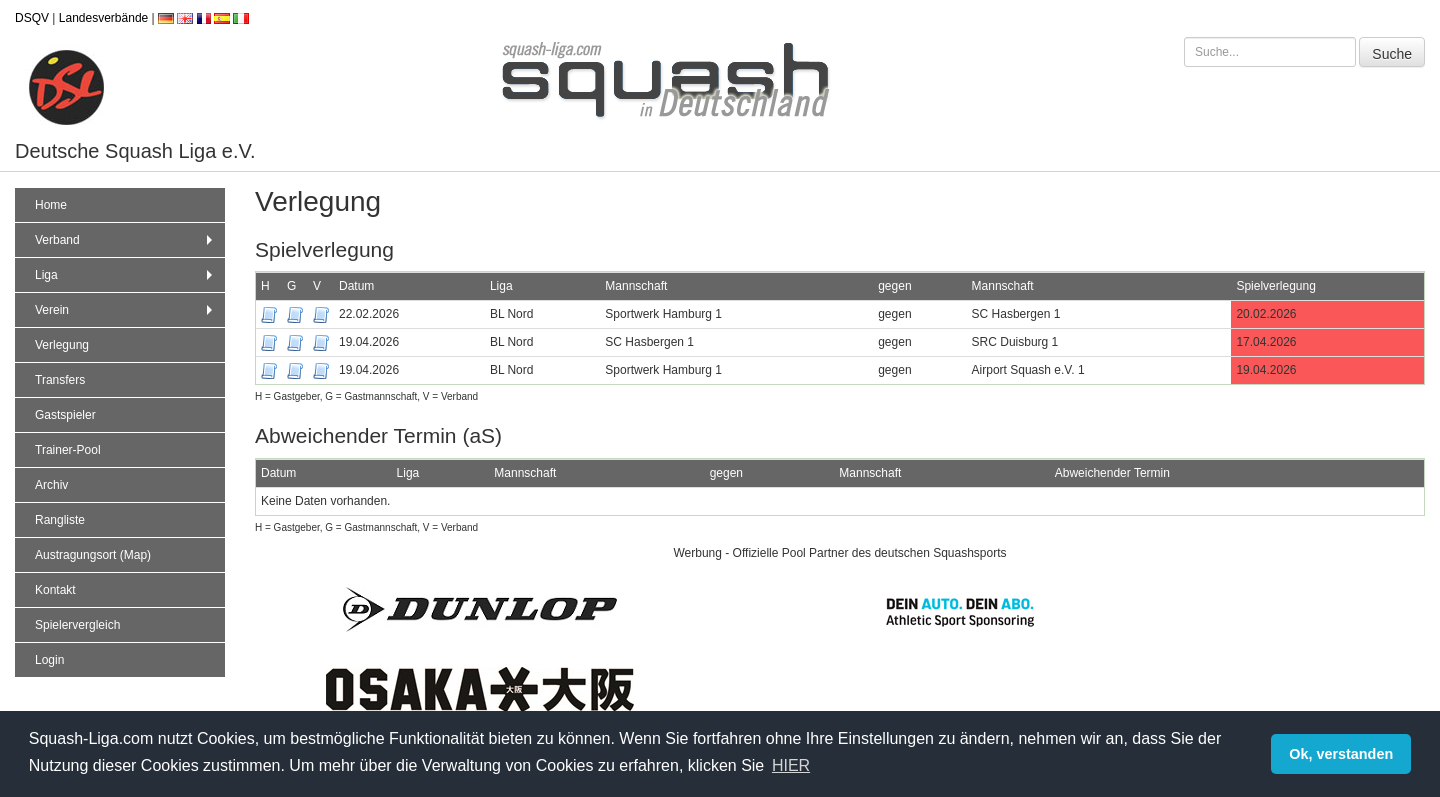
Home (51, 205)
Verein (126, 310)
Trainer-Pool (68, 450)
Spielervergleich (77, 625)
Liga (126, 275)
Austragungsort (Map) (93, 555)
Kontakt (55, 590)
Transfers (60, 380)
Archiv (51, 485)
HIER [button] (791, 765)
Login (49, 660)
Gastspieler (65, 415)
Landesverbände (103, 18)
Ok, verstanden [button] (1341, 754)
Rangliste (60, 520)
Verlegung (62, 345)
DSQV (32, 18)
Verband (126, 240)
